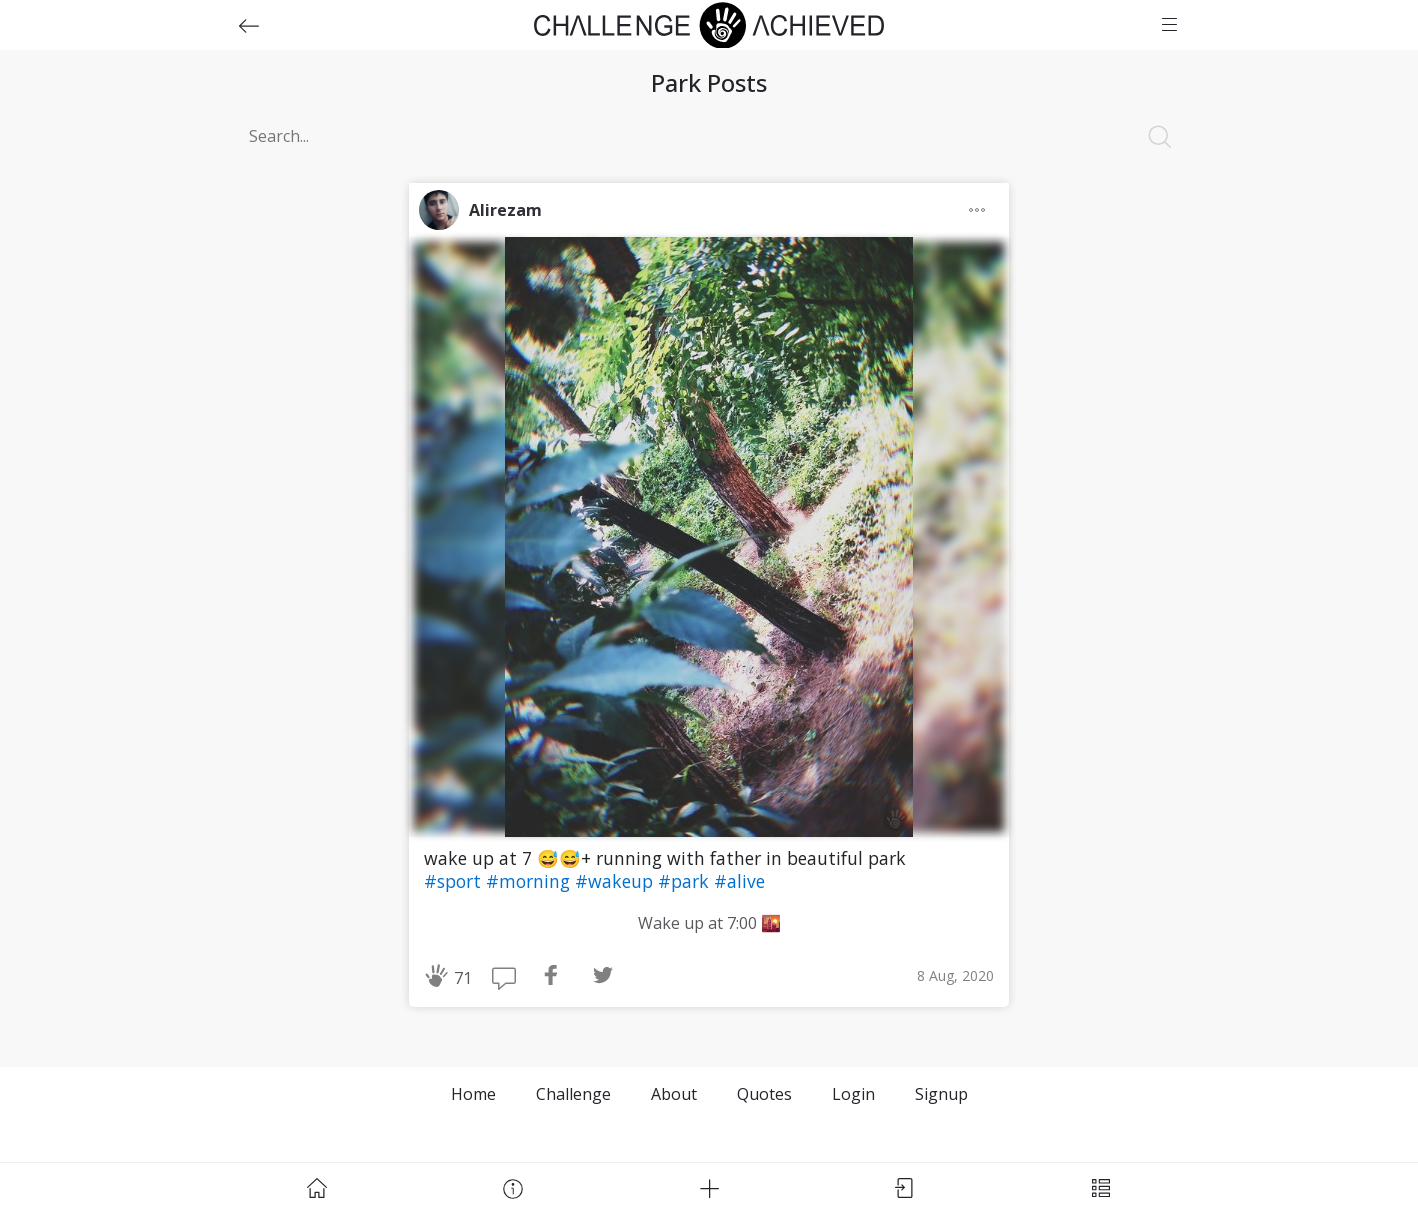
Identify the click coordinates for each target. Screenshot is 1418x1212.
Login (853, 1094)
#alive (739, 881)
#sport (455, 881)
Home (473, 1094)
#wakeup (616, 881)
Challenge (573, 1094)
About (674, 1094)
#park (686, 881)
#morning (530, 881)
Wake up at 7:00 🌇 (709, 923)
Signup (941, 1094)
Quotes (764, 1094)
